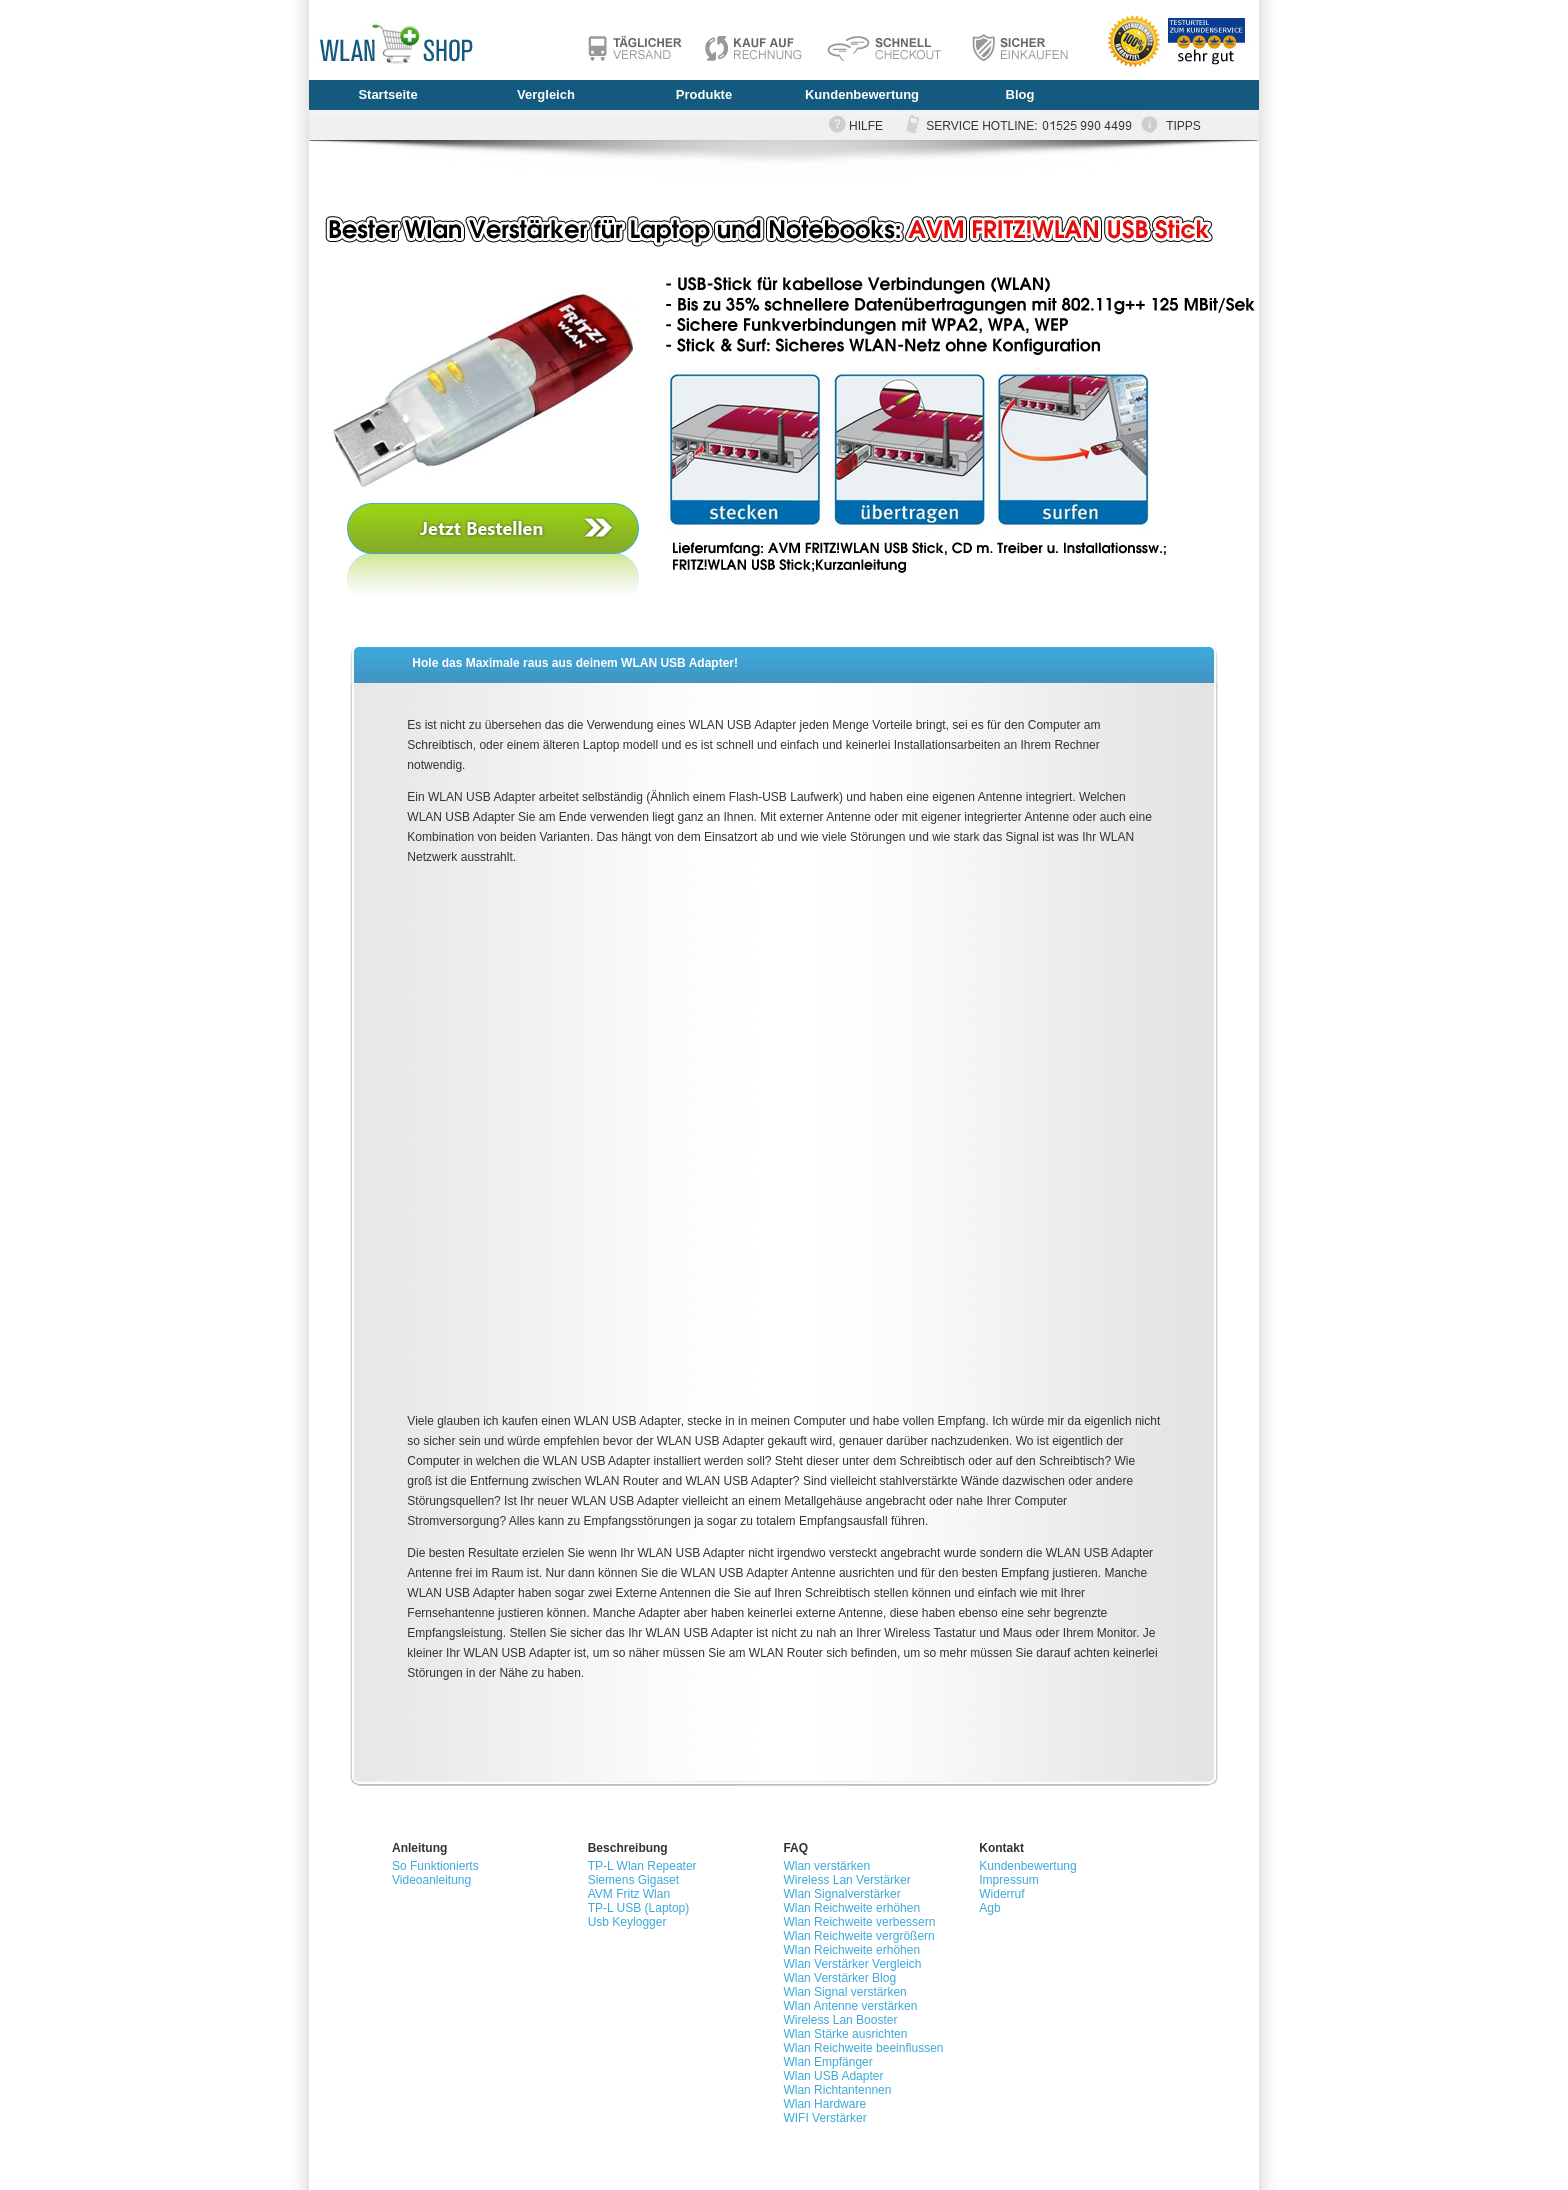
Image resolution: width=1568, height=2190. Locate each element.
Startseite (387, 94)
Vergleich (546, 94)
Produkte (704, 94)
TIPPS (1183, 126)
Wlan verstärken (826, 1866)
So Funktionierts (435, 1866)
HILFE (866, 126)
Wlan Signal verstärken (844, 1992)
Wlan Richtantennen (837, 2090)
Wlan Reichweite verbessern (859, 1922)
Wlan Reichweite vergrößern (858, 1936)
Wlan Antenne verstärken (850, 2006)
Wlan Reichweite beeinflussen (863, 2048)
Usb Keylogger (627, 1922)
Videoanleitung (431, 1880)
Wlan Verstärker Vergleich (852, 1964)
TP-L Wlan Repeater (642, 1866)
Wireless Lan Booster (840, 2020)
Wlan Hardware (824, 2104)
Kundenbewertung (862, 94)
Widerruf (1001, 1894)
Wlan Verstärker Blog (839, 1978)
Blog (1020, 94)
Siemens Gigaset (633, 1880)
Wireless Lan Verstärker (846, 1880)
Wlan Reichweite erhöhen (851, 1908)
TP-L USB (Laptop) (639, 1908)
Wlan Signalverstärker (841, 1894)
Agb (989, 1908)
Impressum (1008, 1880)
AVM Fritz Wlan (629, 1894)
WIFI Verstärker (824, 2118)
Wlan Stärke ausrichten (845, 2034)
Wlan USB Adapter (833, 2076)
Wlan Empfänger (827, 2062)
